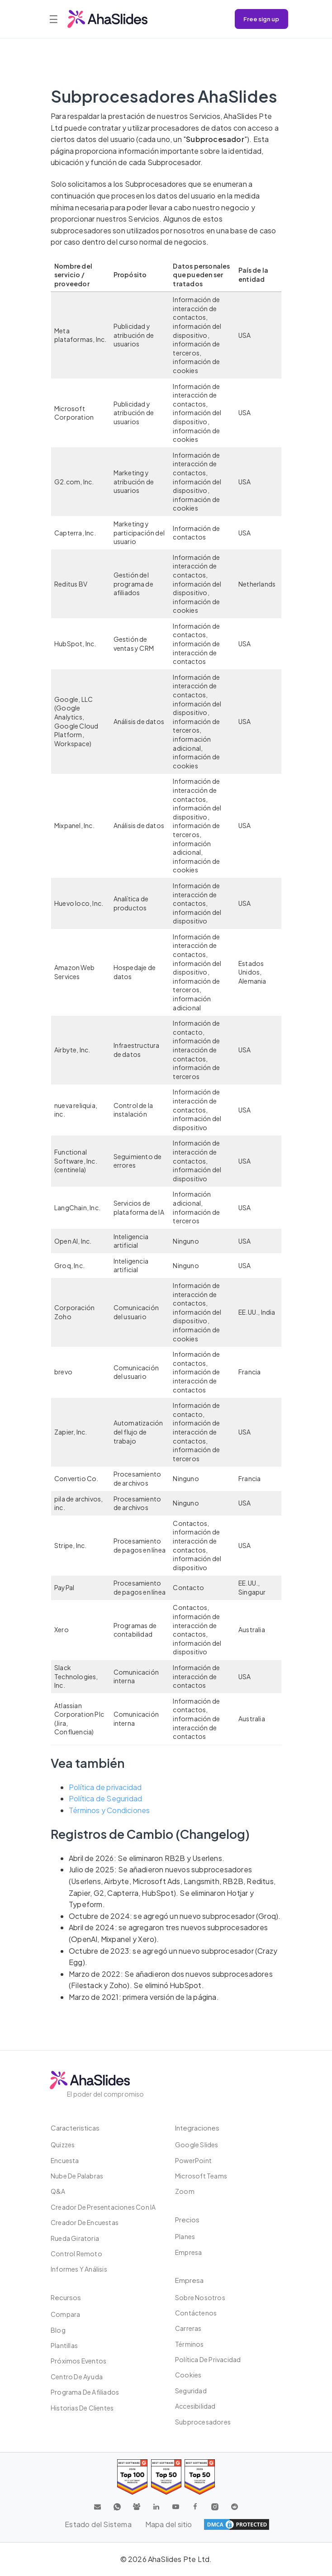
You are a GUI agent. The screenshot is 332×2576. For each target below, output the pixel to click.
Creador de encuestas (85, 2222)
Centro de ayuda (77, 2376)
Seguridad (191, 2391)
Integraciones (197, 2127)
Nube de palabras (77, 2176)
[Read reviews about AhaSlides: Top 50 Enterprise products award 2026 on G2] (200, 2476)
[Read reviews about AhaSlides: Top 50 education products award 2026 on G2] (166, 2476)
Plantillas (64, 2345)
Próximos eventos (78, 2361)
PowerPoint (193, 2160)
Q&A (58, 2191)
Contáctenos (196, 2313)
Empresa (188, 2252)
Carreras (188, 2328)
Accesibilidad (195, 2406)
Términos (189, 2344)
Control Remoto (76, 2253)
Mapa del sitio (168, 2524)
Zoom (184, 2191)
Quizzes (63, 2144)
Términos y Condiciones (109, 1810)
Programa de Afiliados (85, 2392)
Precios (187, 2219)
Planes (185, 2236)
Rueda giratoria (75, 2238)
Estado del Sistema (98, 2524)
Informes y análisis (79, 2269)
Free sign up (261, 19)
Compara (65, 2314)
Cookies (188, 2375)
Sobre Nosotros (200, 2297)
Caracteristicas (75, 2127)
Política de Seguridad (105, 1798)
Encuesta (65, 2160)
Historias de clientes (82, 2408)
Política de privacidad (105, 1787)
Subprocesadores (203, 2422)
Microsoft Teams (201, 2176)
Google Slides (196, 2144)
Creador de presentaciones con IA (103, 2207)
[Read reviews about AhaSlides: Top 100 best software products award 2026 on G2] (132, 2476)
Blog (58, 2330)
